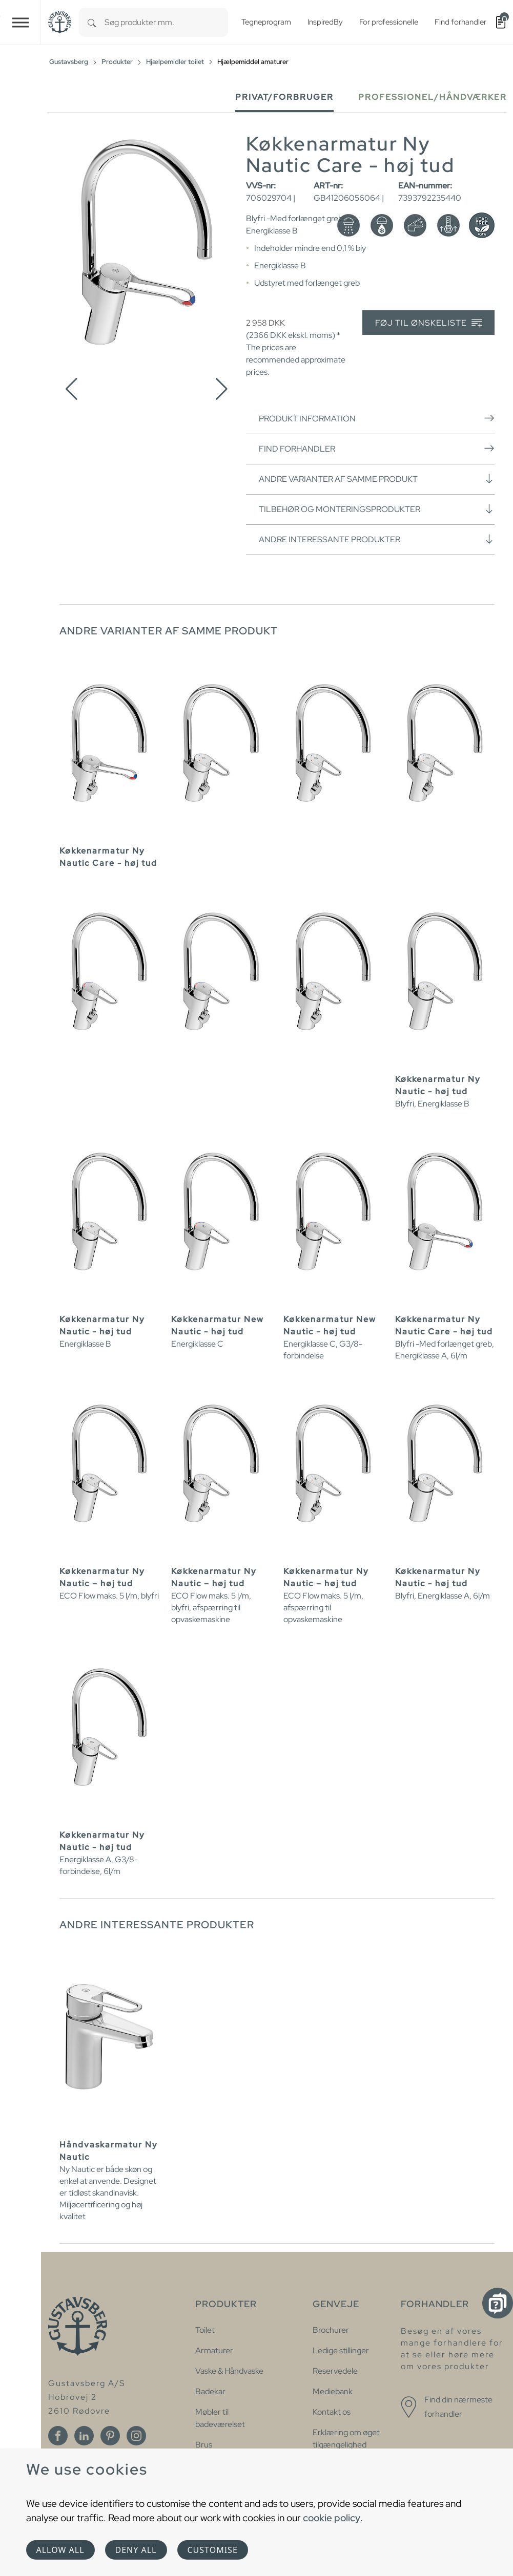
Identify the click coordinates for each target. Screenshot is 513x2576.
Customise (213, 2550)
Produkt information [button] (377, 418)
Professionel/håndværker (432, 97)
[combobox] (166, 22)
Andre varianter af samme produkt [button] (377, 478)
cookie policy (331, 2517)
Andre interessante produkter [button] (377, 539)
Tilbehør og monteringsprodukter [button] (377, 509)
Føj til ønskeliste (428, 323)
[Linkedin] (84, 2435)
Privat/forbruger (284, 97)
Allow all (60, 2550)
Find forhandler (377, 448)
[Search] (92, 22)
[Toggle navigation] (20, 22)
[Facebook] (58, 2435)
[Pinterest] (110, 2435)
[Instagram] (136, 2435)
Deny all (136, 2550)
